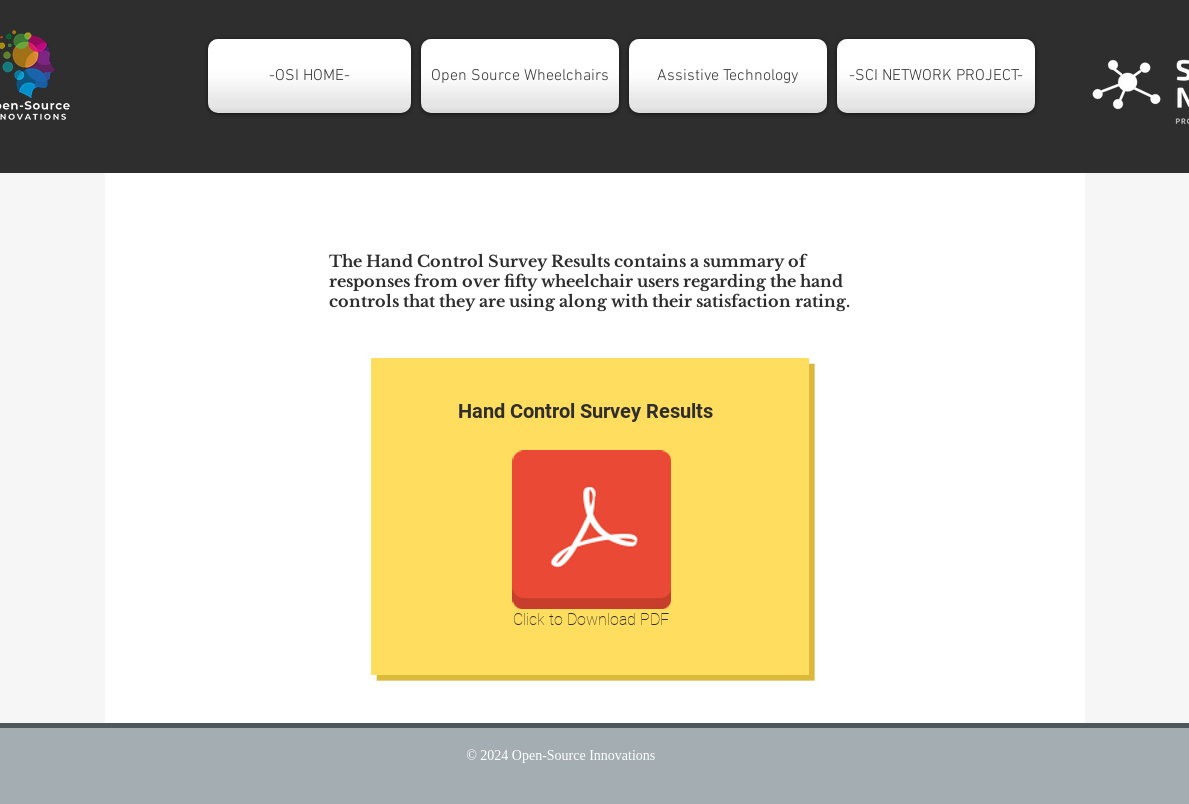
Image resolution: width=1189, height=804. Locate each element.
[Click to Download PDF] (591, 543)
